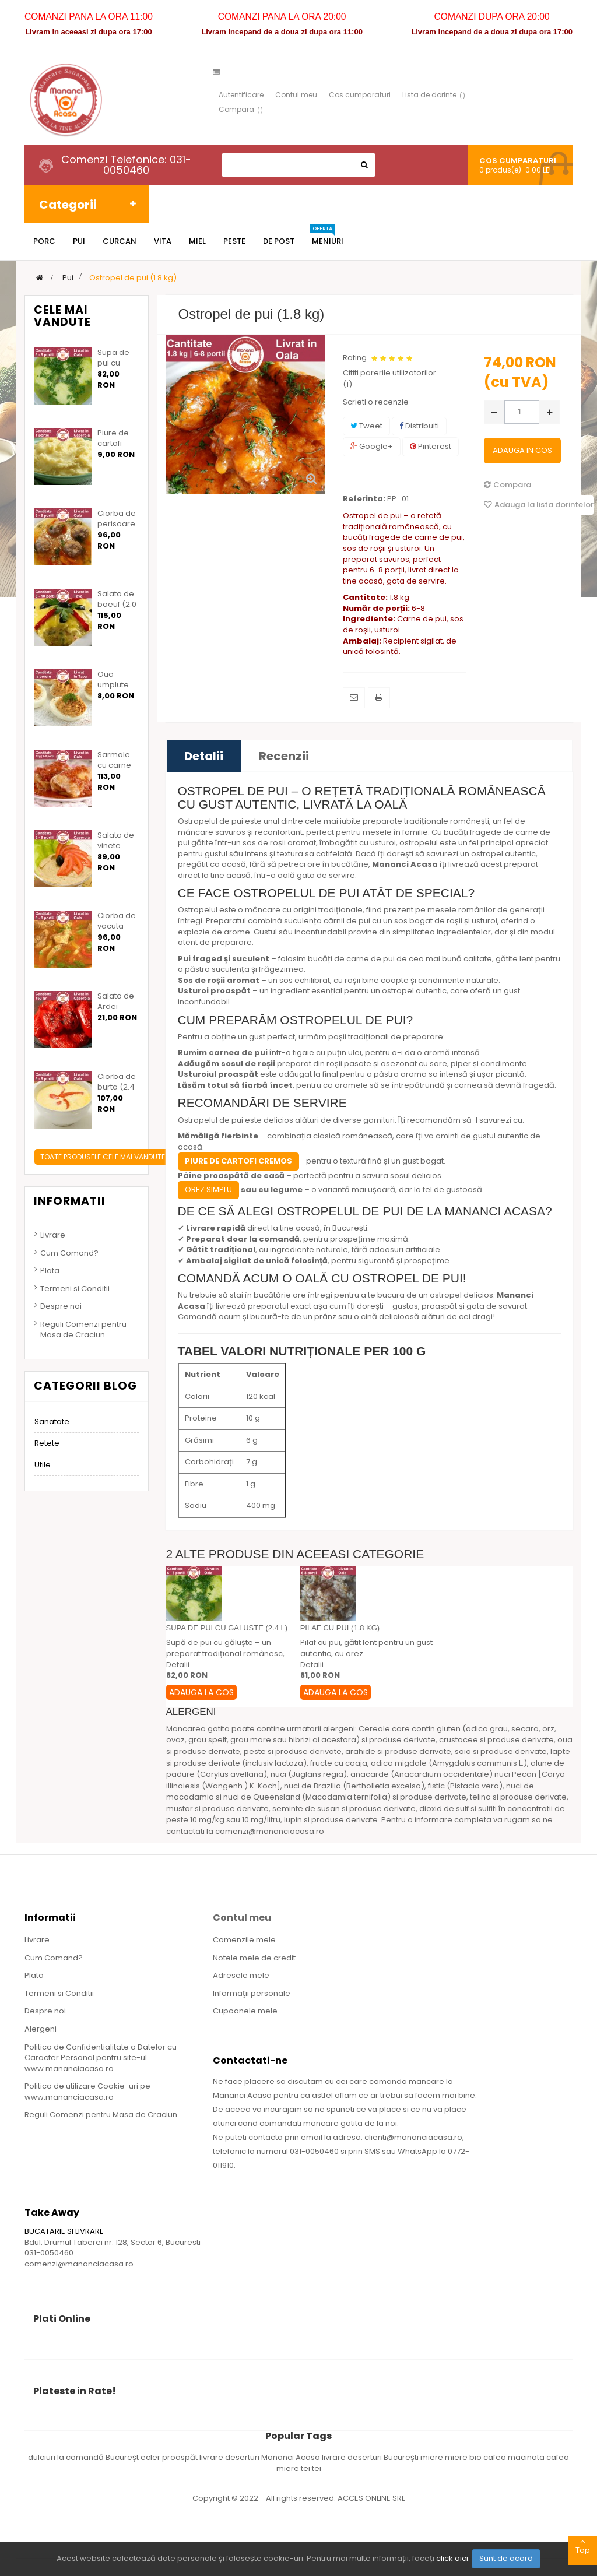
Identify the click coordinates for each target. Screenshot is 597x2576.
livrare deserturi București (371, 2457)
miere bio (464, 2457)
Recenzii (284, 756)
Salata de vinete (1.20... (115, 846)
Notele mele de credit (254, 1957)
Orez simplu (208, 1189)
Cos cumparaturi (360, 95)
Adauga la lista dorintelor (539, 504)
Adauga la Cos (201, 1692)
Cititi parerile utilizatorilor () (389, 378)
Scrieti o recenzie (376, 401)
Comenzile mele (244, 1939)
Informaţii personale (251, 1993)
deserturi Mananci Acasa (273, 2457)
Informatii (70, 1201)
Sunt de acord (506, 2558)
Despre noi (61, 1306)
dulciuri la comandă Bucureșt (84, 2457)
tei (316, 2468)
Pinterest (430, 446)
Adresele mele (241, 1975)
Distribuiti (419, 425)
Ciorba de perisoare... (119, 518)
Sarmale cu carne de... (114, 765)
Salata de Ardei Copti (115, 1006)
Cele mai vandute (62, 316)
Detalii (203, 756)
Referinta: (364, 499)
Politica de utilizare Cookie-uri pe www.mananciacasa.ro (87, 2092)
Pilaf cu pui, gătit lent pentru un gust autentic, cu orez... (366, 1648)
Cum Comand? (69, 1253)
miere (432, 2457)
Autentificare (241, 95)
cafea (557, 2457)
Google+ (371, 446)
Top (582, 2546)
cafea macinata (514, 2457)
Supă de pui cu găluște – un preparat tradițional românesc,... (228, 1648)
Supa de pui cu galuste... (114, 363)
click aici (452, 2558)
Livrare (52, 1234)
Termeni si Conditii (75, 1288)
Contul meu (296, 95)
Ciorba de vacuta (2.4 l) (116, 926)
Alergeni (40, 2028)
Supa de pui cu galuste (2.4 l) (227, 1627)
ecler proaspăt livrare (183, 2457)
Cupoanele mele (245, 2010)
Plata (49, 1270)
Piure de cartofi (113, 438)
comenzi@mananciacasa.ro (79, 2263)
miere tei (294, 2468)
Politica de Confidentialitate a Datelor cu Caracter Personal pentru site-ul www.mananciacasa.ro (100, 2057)
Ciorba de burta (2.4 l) (116, 1087)
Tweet (366, 425)
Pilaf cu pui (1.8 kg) (340, 1627)
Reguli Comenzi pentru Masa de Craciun (83, 1330)
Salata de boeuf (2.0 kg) (116, 604)
